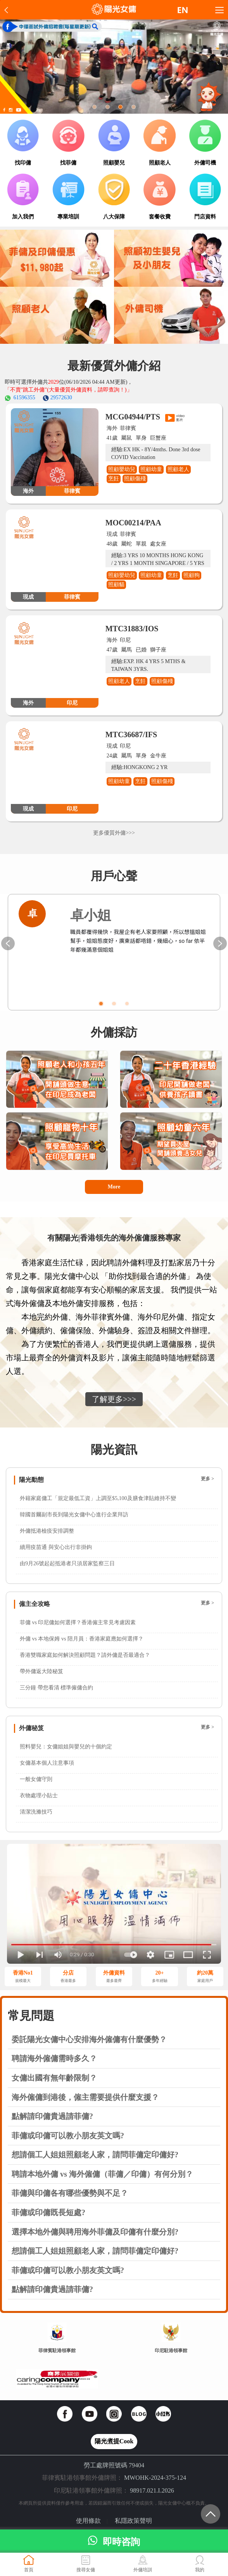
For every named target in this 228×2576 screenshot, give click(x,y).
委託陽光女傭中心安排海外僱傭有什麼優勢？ (89, 2039)
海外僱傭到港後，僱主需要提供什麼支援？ (85, 2097)
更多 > (207, 1478)
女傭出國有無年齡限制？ (54, 2078)
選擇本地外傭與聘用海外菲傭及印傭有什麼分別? (95, 2232)
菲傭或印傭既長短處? (48, 2212)
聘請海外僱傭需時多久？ (54, 2058)
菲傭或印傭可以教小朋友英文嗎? (68, 2135)
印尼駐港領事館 (171, 2350)
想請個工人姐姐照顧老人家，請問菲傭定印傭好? (95, 2154)
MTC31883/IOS (132, 628)
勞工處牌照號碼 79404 (114, 2465)
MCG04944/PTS (132, 416)
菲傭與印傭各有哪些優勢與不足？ (70, 2193)
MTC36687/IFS (131, 734)
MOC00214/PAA (133, 522)
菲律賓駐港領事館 (57, 2350)
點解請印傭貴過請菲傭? (52, 2116)
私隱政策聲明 (133, 2520)
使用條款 (88, 2520)
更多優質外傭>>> (114, 833)
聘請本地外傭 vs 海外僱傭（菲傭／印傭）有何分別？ (102, 2174)
